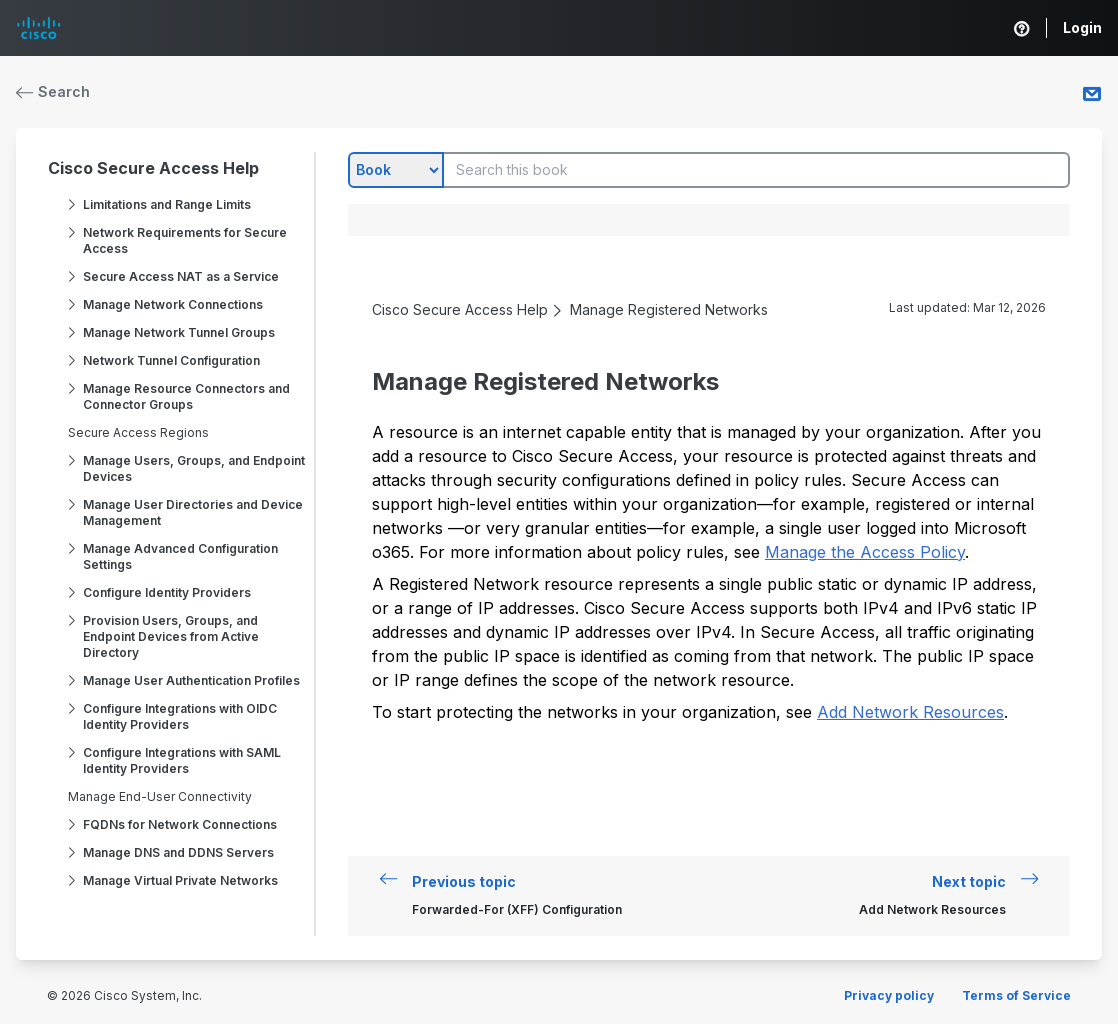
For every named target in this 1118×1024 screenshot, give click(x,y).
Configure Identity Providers (167, 592)
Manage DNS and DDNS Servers (178, 852)
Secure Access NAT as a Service (181, 276)
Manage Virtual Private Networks (180, 880)
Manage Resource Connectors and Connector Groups (186, 396)
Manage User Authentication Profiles (191, 680)
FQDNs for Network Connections (180, 824)
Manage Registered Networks (669, 309)
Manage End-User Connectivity (160, 796)
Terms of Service (1016, 995)
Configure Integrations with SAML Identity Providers (182, 760)
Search (53, 91)
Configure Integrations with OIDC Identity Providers (180, 716)
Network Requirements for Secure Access (185, 240)
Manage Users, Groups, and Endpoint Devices (194, 468)
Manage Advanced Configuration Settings (180, 556)
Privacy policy (889, 995)
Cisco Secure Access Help (153, 168)
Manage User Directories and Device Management (193, 512)
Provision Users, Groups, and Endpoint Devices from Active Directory (171, 636)
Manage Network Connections (173, 304)
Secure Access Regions (138, 432)
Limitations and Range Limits (167, 204)
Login (1082, 27)
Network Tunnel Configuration (171, 360)
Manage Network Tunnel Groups (179, 332)
